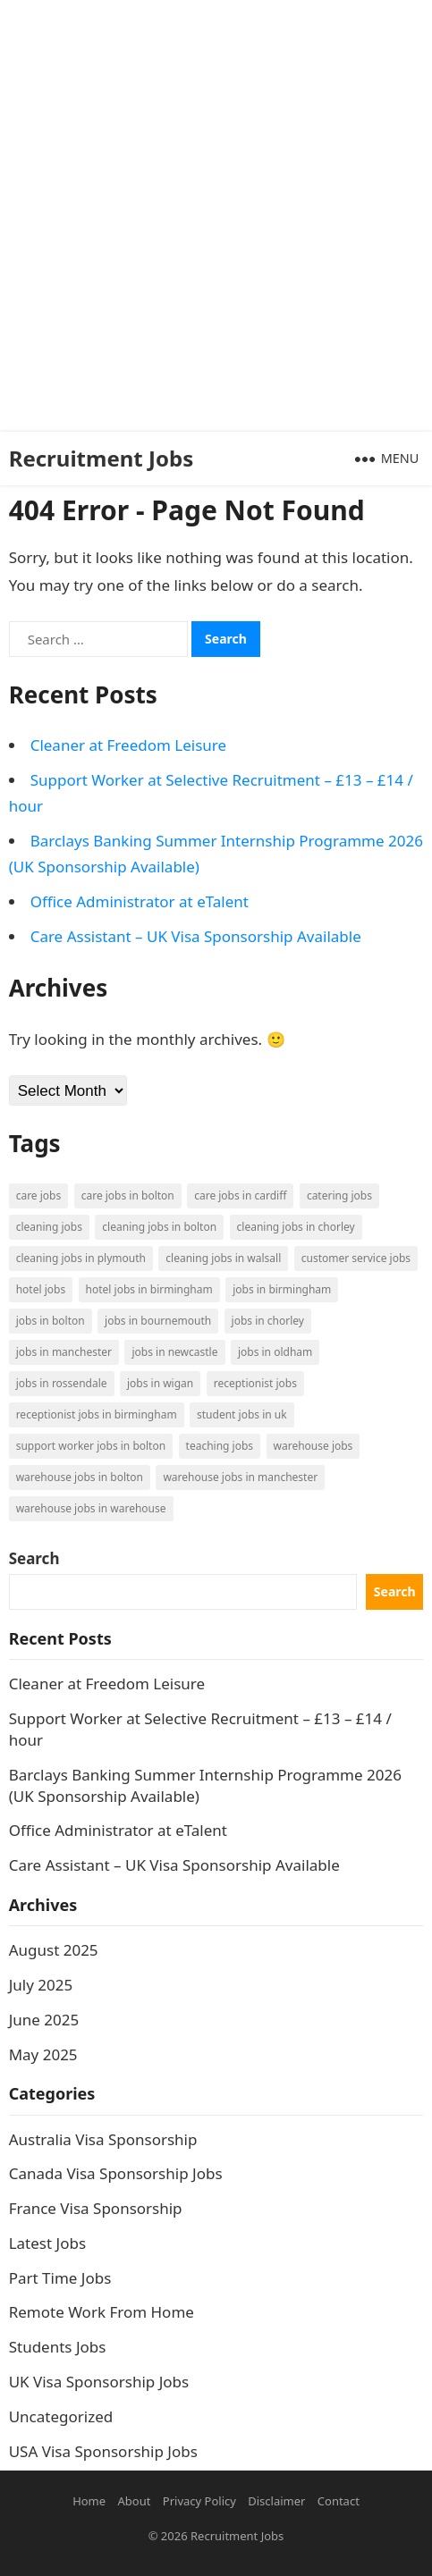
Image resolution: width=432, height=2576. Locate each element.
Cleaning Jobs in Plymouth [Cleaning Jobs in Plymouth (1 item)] (81, 1258)
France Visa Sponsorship (95, 2208)
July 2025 (41, 1984)
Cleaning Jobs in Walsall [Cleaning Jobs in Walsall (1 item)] (223, 1258)
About (134, 2501)
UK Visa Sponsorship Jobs (99, 2381)
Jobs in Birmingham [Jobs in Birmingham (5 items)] (282, 1289)
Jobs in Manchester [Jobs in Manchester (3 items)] (64, 1352)
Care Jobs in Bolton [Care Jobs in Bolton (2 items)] (127, 1195)
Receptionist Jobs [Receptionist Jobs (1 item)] (255, 1383)
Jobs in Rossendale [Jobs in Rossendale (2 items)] (61, 1383)
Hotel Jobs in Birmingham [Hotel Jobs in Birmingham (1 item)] (149, 1289)
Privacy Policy (199, 2501)
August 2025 (53, 1950)
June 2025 (44, 2019)
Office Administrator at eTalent (139, 901)
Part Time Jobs (60, 2278)
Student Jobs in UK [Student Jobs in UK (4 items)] (242, 1414)
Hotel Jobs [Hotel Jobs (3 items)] (40, 1289)
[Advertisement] (216, 216)
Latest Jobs (47, 2243)
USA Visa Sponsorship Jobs (103, 2451)
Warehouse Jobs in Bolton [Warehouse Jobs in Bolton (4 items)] (79, 1477)
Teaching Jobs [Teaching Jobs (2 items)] (220, 1445)
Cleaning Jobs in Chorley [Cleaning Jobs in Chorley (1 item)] (296, 1226)
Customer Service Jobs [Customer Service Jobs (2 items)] (356, 1258)
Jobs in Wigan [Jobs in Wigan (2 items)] (160, 1383)
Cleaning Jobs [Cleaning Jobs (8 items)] (49, 1226)
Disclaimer (276, 2501)
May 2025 (43, 2054)
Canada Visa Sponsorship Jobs (116, 2173)
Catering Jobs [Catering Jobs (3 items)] (339, 1195)
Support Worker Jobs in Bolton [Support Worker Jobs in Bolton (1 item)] (90, 1445)
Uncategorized (61, 2416)
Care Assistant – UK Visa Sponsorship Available (195, 936)
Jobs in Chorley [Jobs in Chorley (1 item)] (268, 1320)
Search (34, 1558)
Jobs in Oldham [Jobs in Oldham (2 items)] (275, 1352)
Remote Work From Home (101, 2312)
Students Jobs (57, 2346)
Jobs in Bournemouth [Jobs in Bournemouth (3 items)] (158, 1320)
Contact (339, 2501)
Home (89, 2501)
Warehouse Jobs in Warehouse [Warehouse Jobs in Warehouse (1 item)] (91, 1508)
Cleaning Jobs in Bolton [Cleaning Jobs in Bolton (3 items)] (159, 1226)
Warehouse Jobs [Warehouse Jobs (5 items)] (313, 1445)
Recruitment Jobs (101, 458)
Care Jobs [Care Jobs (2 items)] (39, 1195)
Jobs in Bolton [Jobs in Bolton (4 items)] (50, 1320)
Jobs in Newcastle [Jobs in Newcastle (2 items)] (174, 1352)
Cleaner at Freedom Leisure (128, 745)
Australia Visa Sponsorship (103, 2139)
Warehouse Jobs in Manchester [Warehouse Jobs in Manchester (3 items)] (240, 1477)
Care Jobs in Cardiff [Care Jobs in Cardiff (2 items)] (240, 1195)
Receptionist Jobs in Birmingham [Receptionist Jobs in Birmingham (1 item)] (96, 1414)
